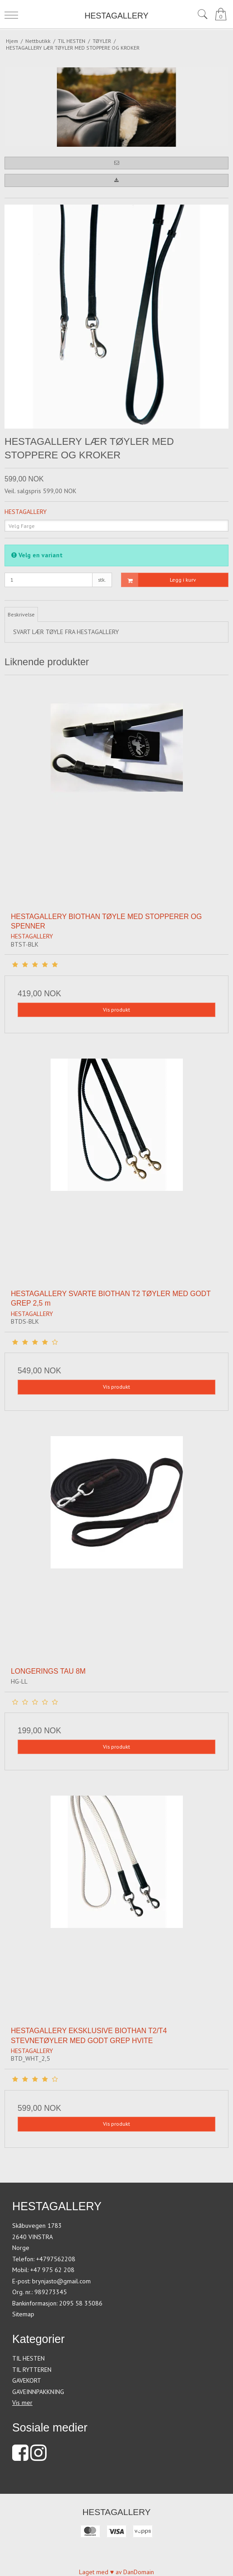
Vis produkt (116, 1009)
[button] (116, 163)
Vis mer (22, 2403)
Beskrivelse (21, 614)
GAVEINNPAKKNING (38, 2392)
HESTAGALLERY (116, 15)
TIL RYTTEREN (31, 2370)
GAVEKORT (26, 2380)
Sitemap (23, 2314)
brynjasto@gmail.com (61, 2281)
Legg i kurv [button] (158, 580)
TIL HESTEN (28, 2358)
